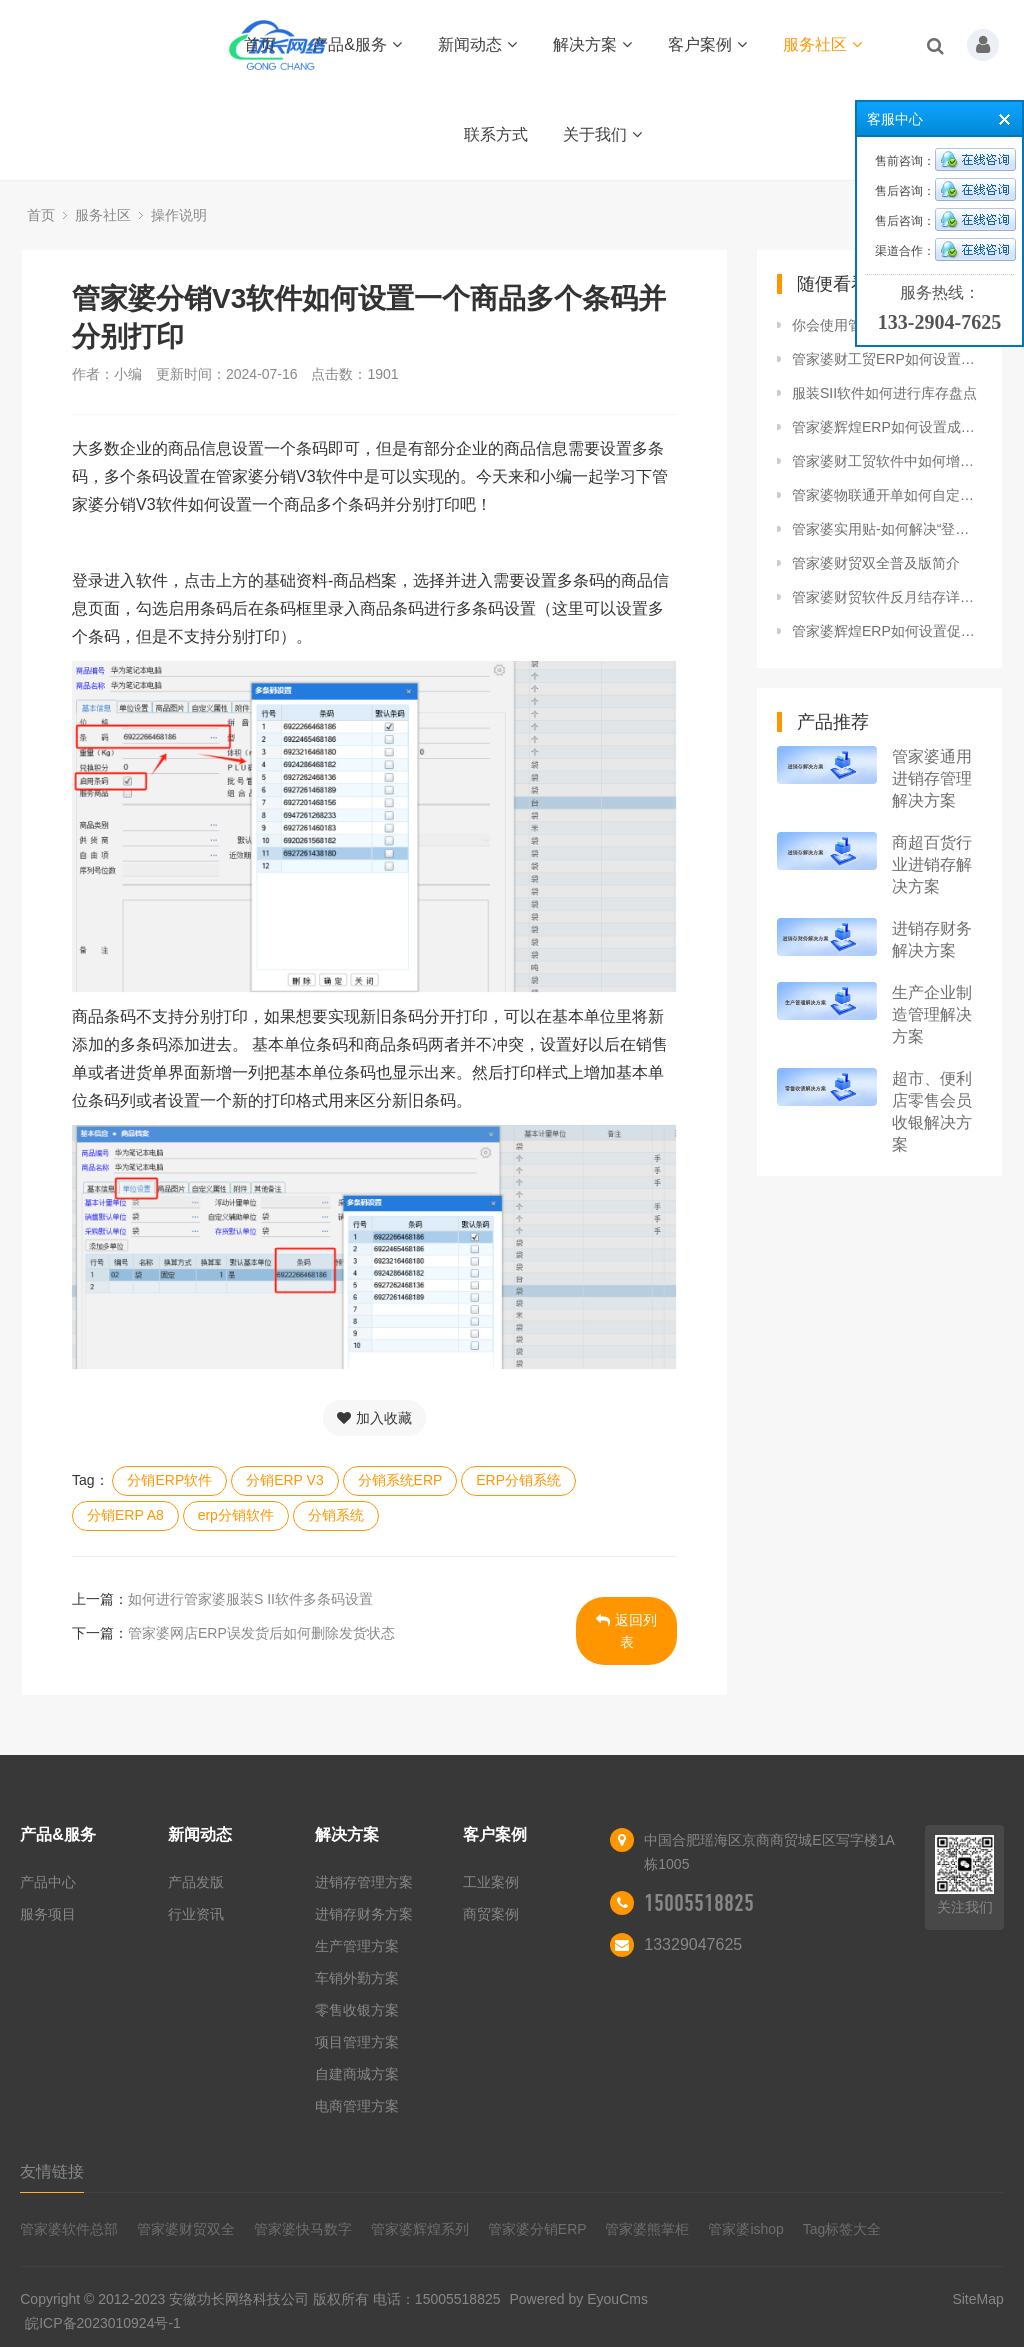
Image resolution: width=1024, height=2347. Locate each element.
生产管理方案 (357, 1946)
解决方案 (592, 44)
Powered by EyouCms (577, 2299)
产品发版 (196, 1882)
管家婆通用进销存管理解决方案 (932, 778)
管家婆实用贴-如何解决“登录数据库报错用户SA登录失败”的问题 (887, 529)
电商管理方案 (357, 2106)
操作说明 (179, 215)
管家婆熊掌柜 (647, 2229)
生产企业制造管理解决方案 (932, 1014)
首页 (260, 44)
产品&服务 (357, 44)
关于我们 (602, 134)
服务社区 (822, 44)
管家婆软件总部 (69, 2229)
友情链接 (52, 2171)
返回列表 (626, 1631)
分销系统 (336, 1515)
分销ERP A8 (125, 1515)
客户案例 (707, 44)
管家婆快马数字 (303, 2229)
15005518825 (699, 1903)
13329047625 (693, 1944)
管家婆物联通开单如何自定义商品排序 (887, 495)
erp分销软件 (236, 1515)
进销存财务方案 (364, 1914)
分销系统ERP (400, 1480)
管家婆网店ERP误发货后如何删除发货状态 (261, 1633)
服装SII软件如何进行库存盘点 (884, 393)
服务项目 (48, 1914)
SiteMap (977, 2299)
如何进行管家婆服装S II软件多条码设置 (250, 1599)
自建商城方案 (357, 2074)
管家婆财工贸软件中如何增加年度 (887, 461)
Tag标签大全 (842, 2229)
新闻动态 (477, 44)
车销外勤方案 (357, 1978)
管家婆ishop (745, 2229)
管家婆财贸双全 (186, 2229)
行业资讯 (196, 1914)
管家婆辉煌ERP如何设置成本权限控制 (887, 427)
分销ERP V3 (285, 1480)
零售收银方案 (357, 2010)
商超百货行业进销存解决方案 (932, 864)
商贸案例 (491, 1914)
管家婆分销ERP (537, 2229)
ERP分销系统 (518, 1480)
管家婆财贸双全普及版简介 (876, 563)
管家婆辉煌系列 (420, 2229)
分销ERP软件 (169, 1480)
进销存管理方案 (364, 1882)
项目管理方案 (357, 2042)
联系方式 (496, 134)
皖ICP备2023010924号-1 (103, 2323)
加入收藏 (374, 1418)
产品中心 (48, 1882)
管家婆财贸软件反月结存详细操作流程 (887, 597)
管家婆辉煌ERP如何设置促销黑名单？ (887, 631)
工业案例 (491, 1882)
